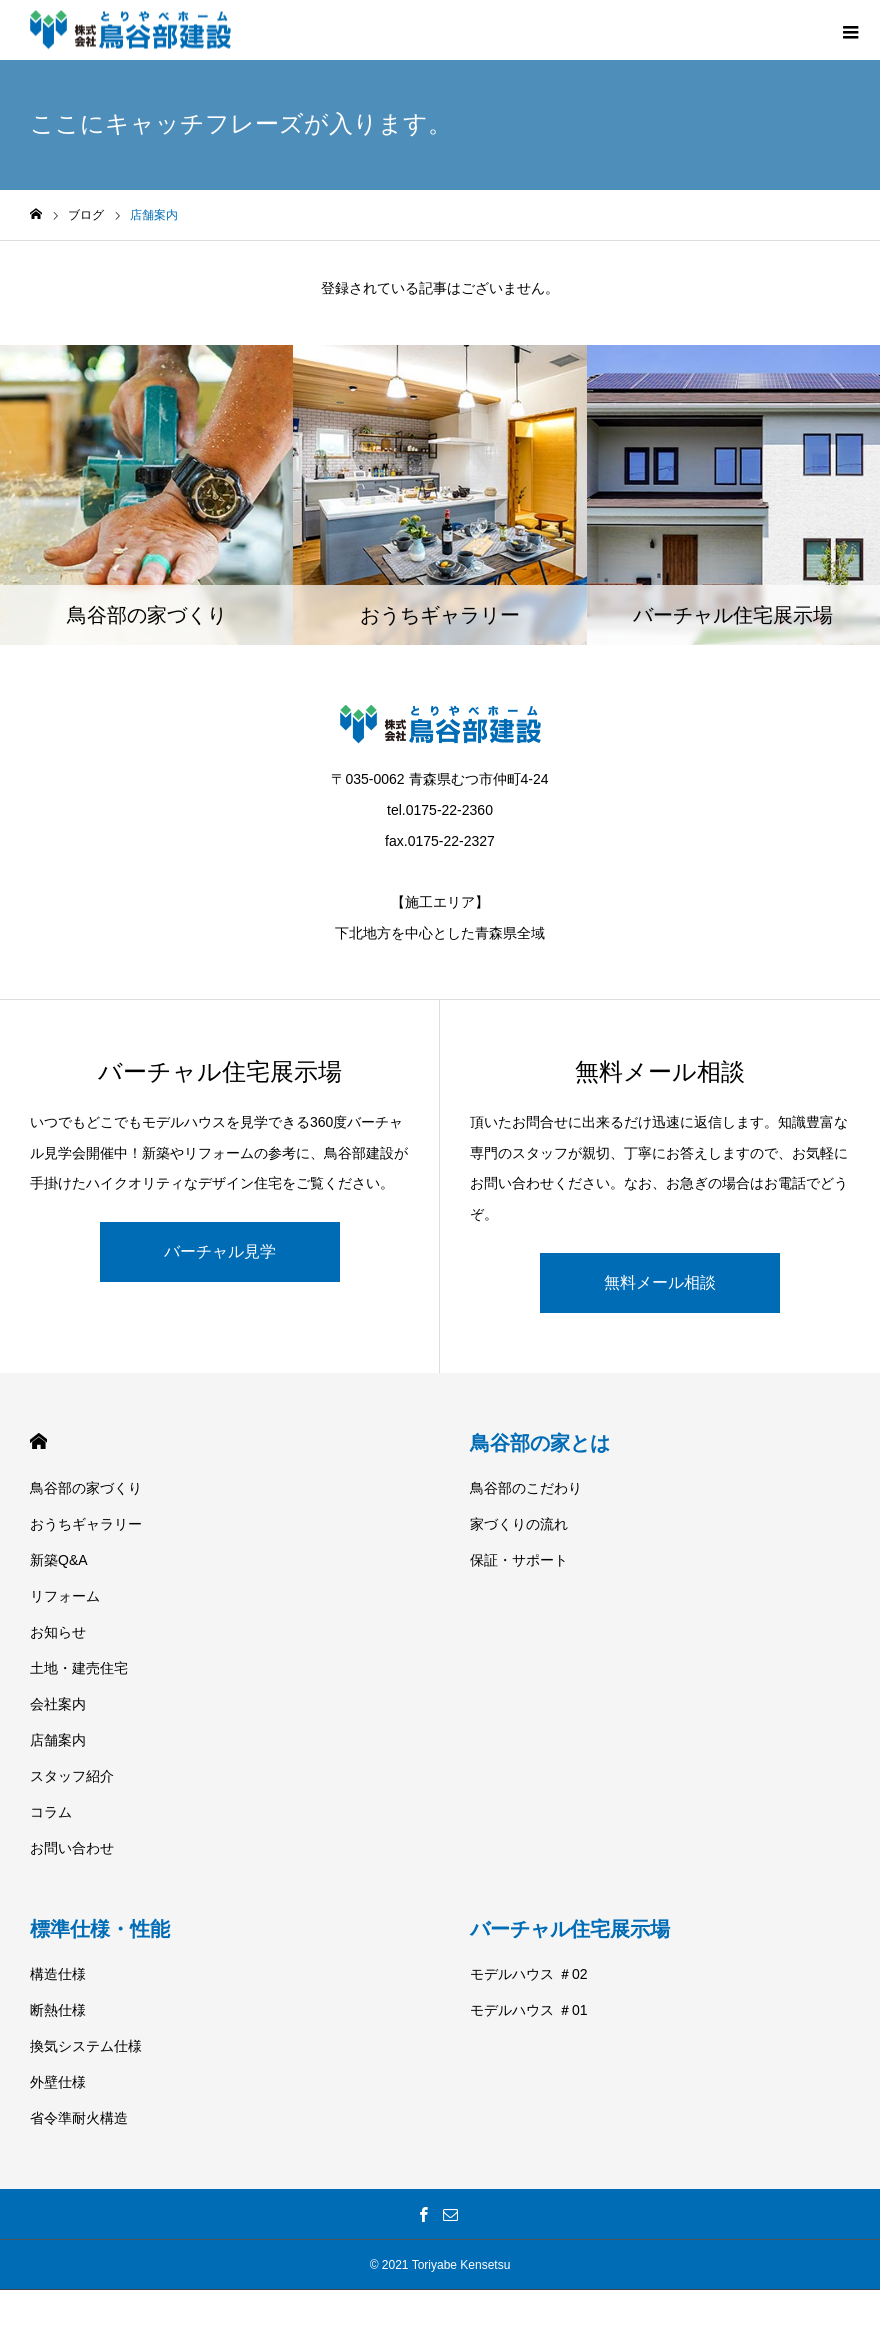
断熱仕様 (58, 2010)
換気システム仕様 (86, 2046)
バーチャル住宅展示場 (570, 1929)
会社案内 (58, 1704)
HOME (38, 1441)
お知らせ (58, 1632)
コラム (51, 1812)
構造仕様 (58, 1974)
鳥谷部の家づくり (86, 1488)
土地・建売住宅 (79, 1668)
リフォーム (65, 1596)
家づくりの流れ (519, 1524)
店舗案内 (58, 1740)
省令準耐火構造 (79, 2118)
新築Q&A (59, 1560)
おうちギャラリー (86, 1524)
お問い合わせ (72, 1848)
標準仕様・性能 (100, 1929)
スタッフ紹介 (72, 1776)
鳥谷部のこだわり (526, 1488)
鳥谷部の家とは (540, 1443)
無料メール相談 (660, 1282)
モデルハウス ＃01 (528, 2010)
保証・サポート (519, 1560)
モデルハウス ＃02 (528, 1974)
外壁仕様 (58, 2082)
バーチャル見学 (220, 1251)
